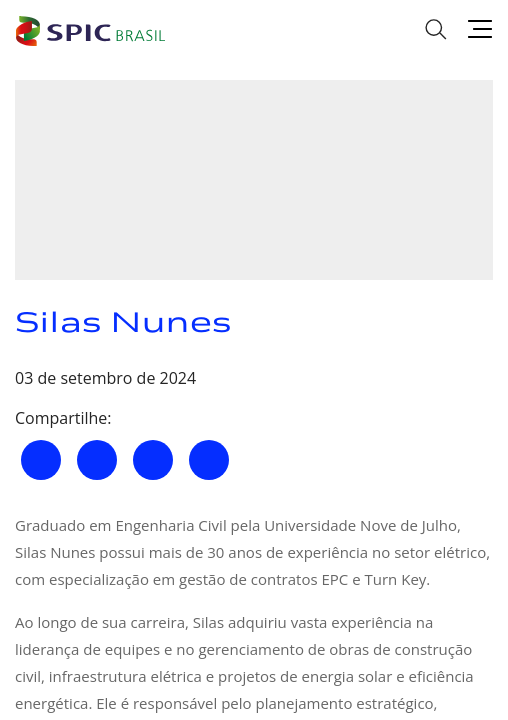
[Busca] (438, 29)
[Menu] (480, 29)
